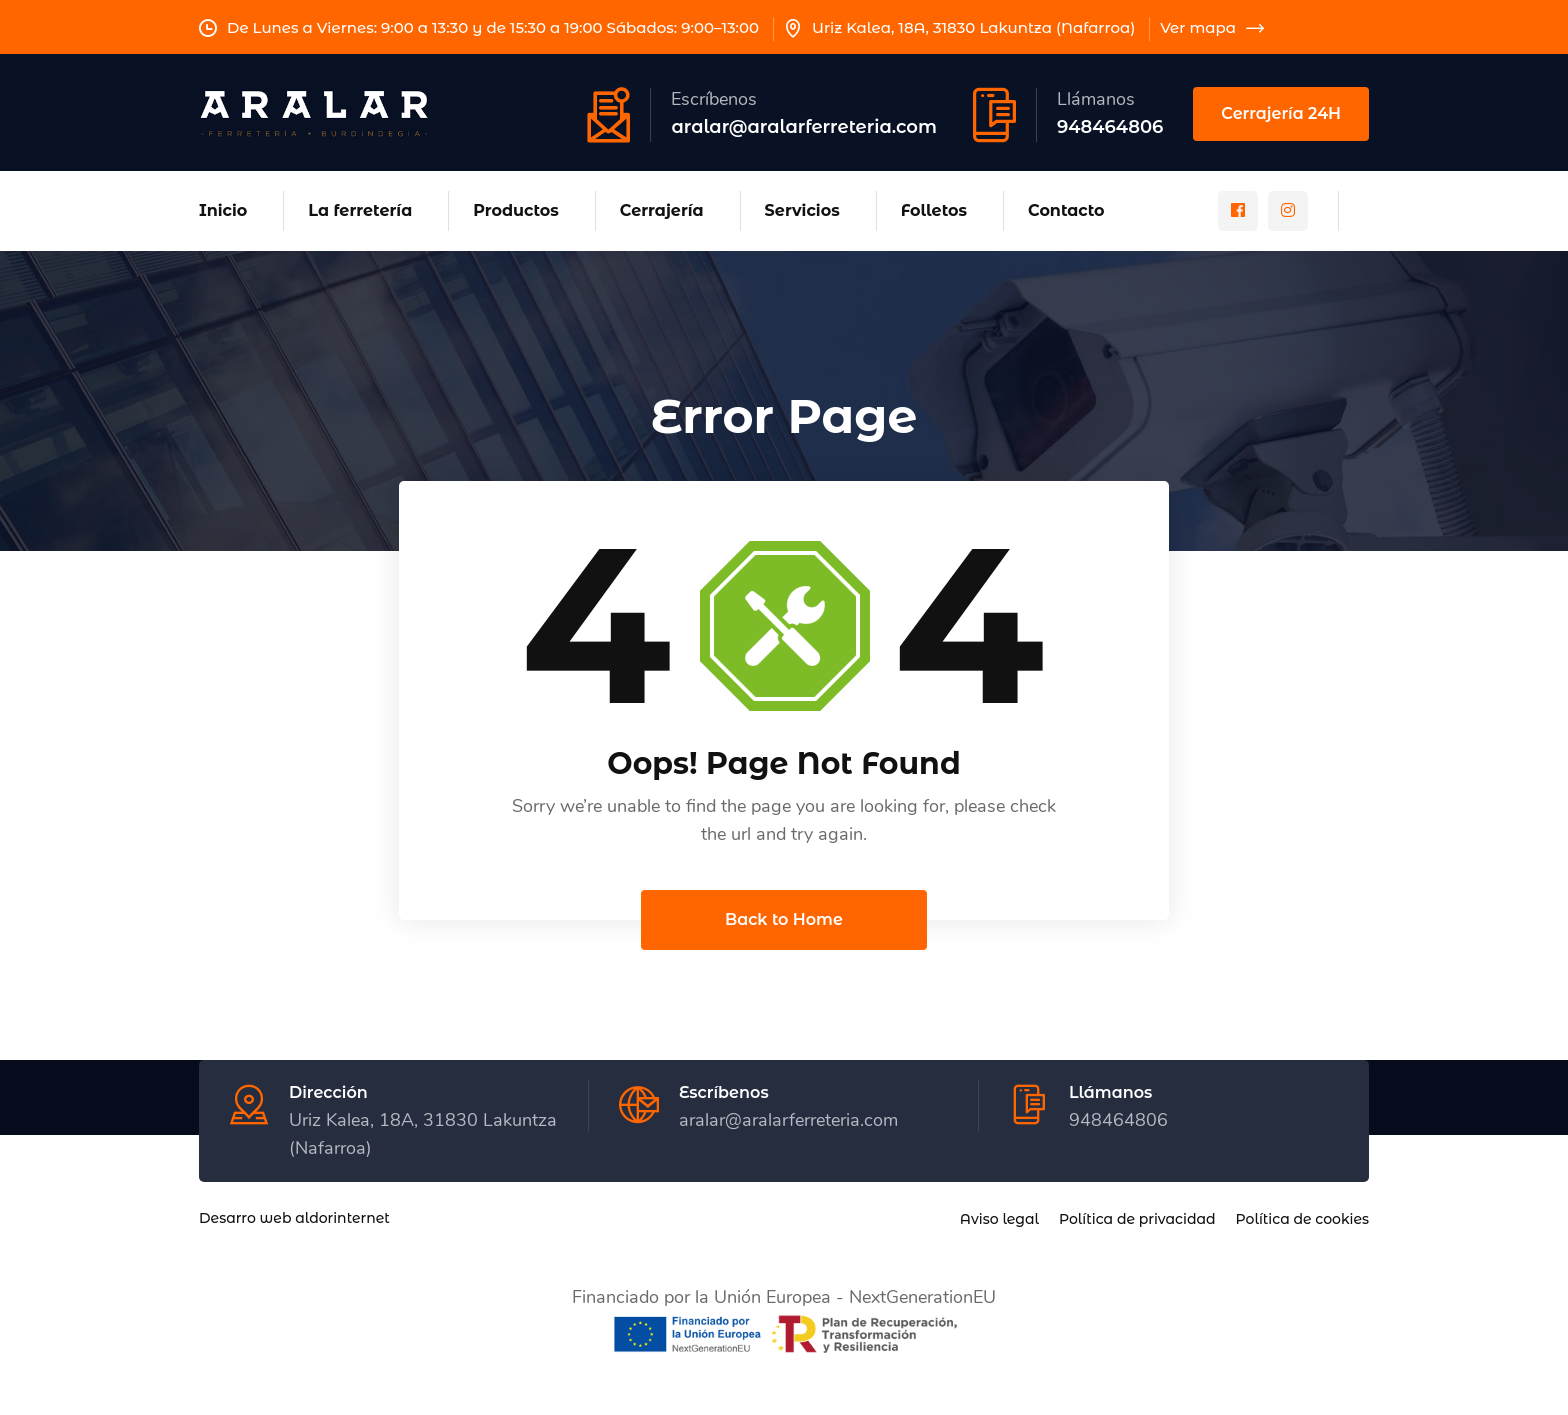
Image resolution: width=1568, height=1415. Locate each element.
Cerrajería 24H (1281, 113)
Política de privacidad (1137, 1220)
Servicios (802, 210)
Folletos (934, 210)
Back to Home (784, 920)
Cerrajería (662, 210)
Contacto (1066, 210)
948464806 (1110, 127)
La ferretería (360, 210)
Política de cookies (1302, 1220)
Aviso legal (999, 1220)
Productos (516, 210)
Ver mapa (1212, 27)
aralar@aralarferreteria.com (803, 127)
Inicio (223, 210)
